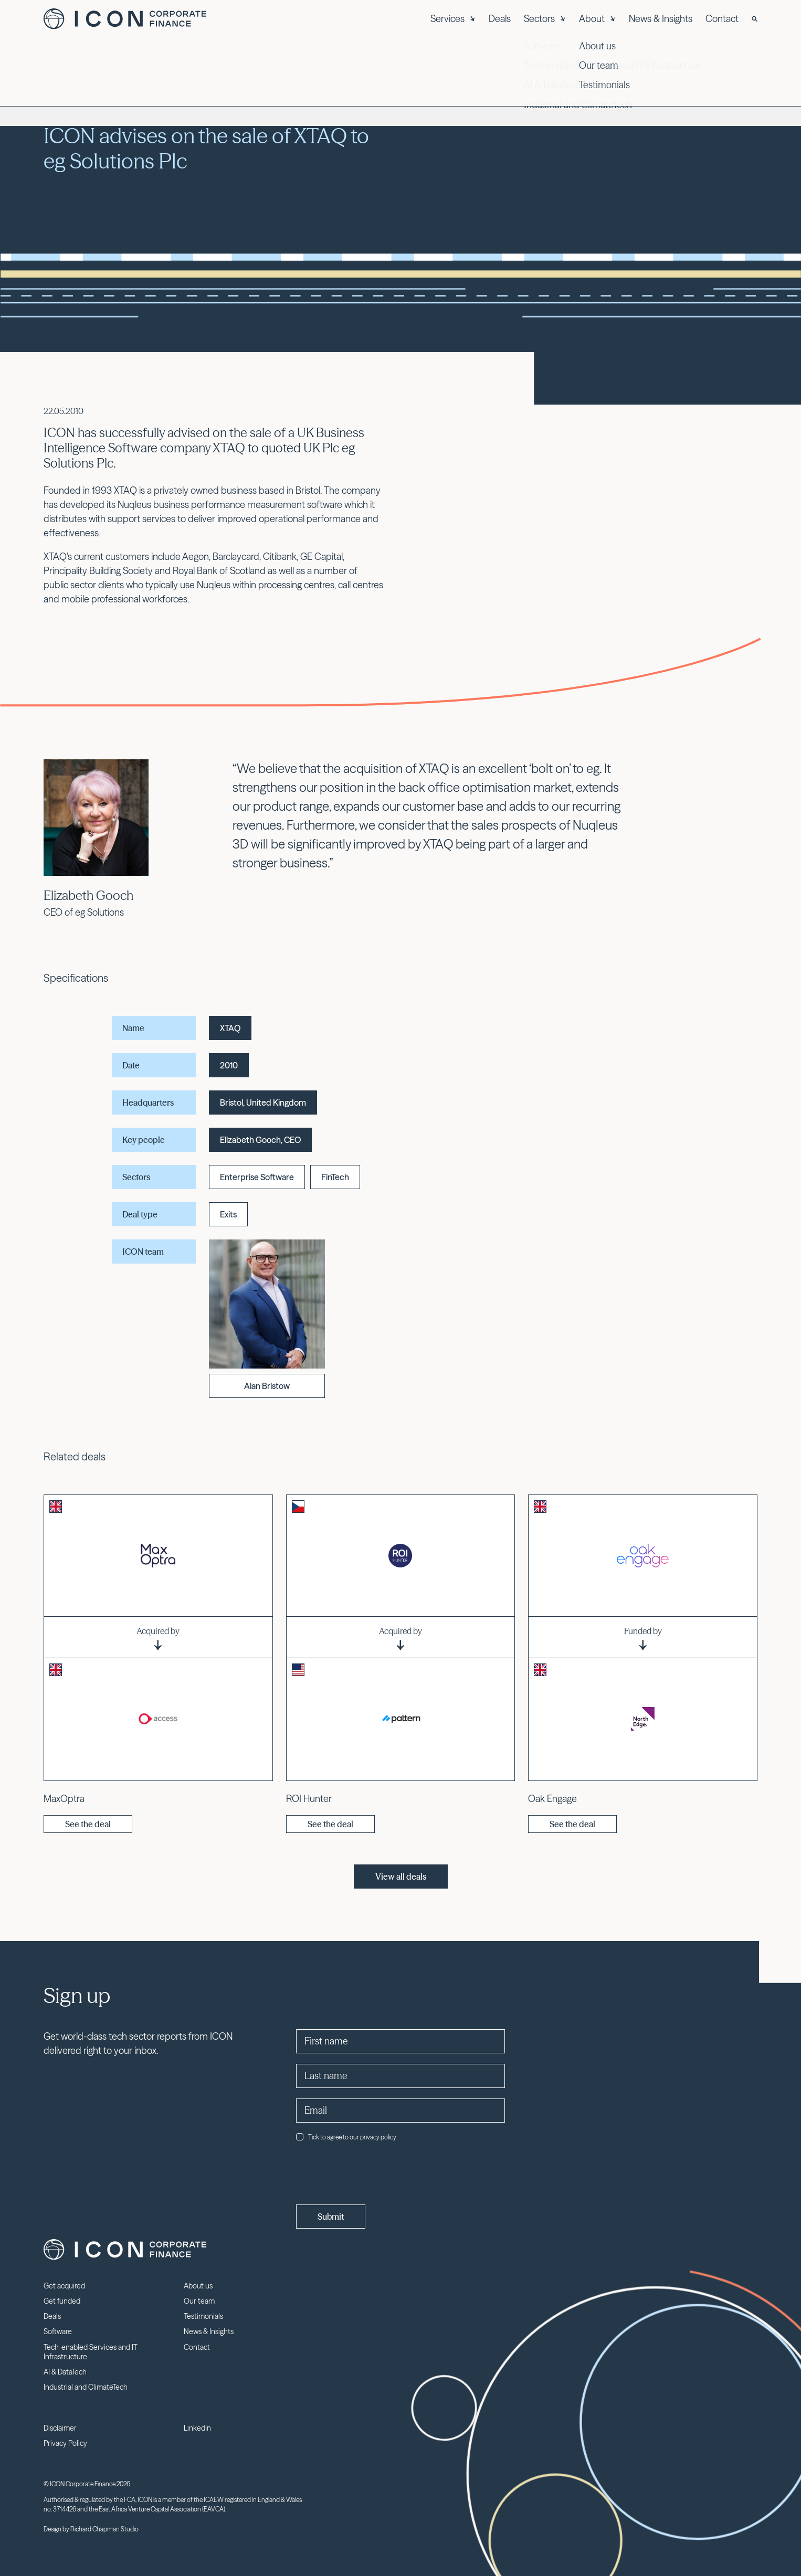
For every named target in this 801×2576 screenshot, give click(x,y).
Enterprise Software (257, 1177)
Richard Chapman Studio (104, 2529)
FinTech (335, 1177)
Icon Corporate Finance (125, 18)
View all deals (400, 1876)
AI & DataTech (65, 2372)
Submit (331, 2216)
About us (198, 2286)
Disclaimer (60, 2428)
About (597, 19)
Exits (228, 1214)
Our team (199, 2301)
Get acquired (64, 2286)
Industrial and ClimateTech (86, 2387)
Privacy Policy (65, 2443)
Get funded (62, 2301)
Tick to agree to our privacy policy (346, 2137)
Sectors (545, 19)
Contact (722, 19)
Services (453, 19)
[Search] (754, 18)
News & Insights (660, 19)
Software (58, 2331)
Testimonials (203, 2316)
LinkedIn (197, 2428)
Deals (500, 19)
